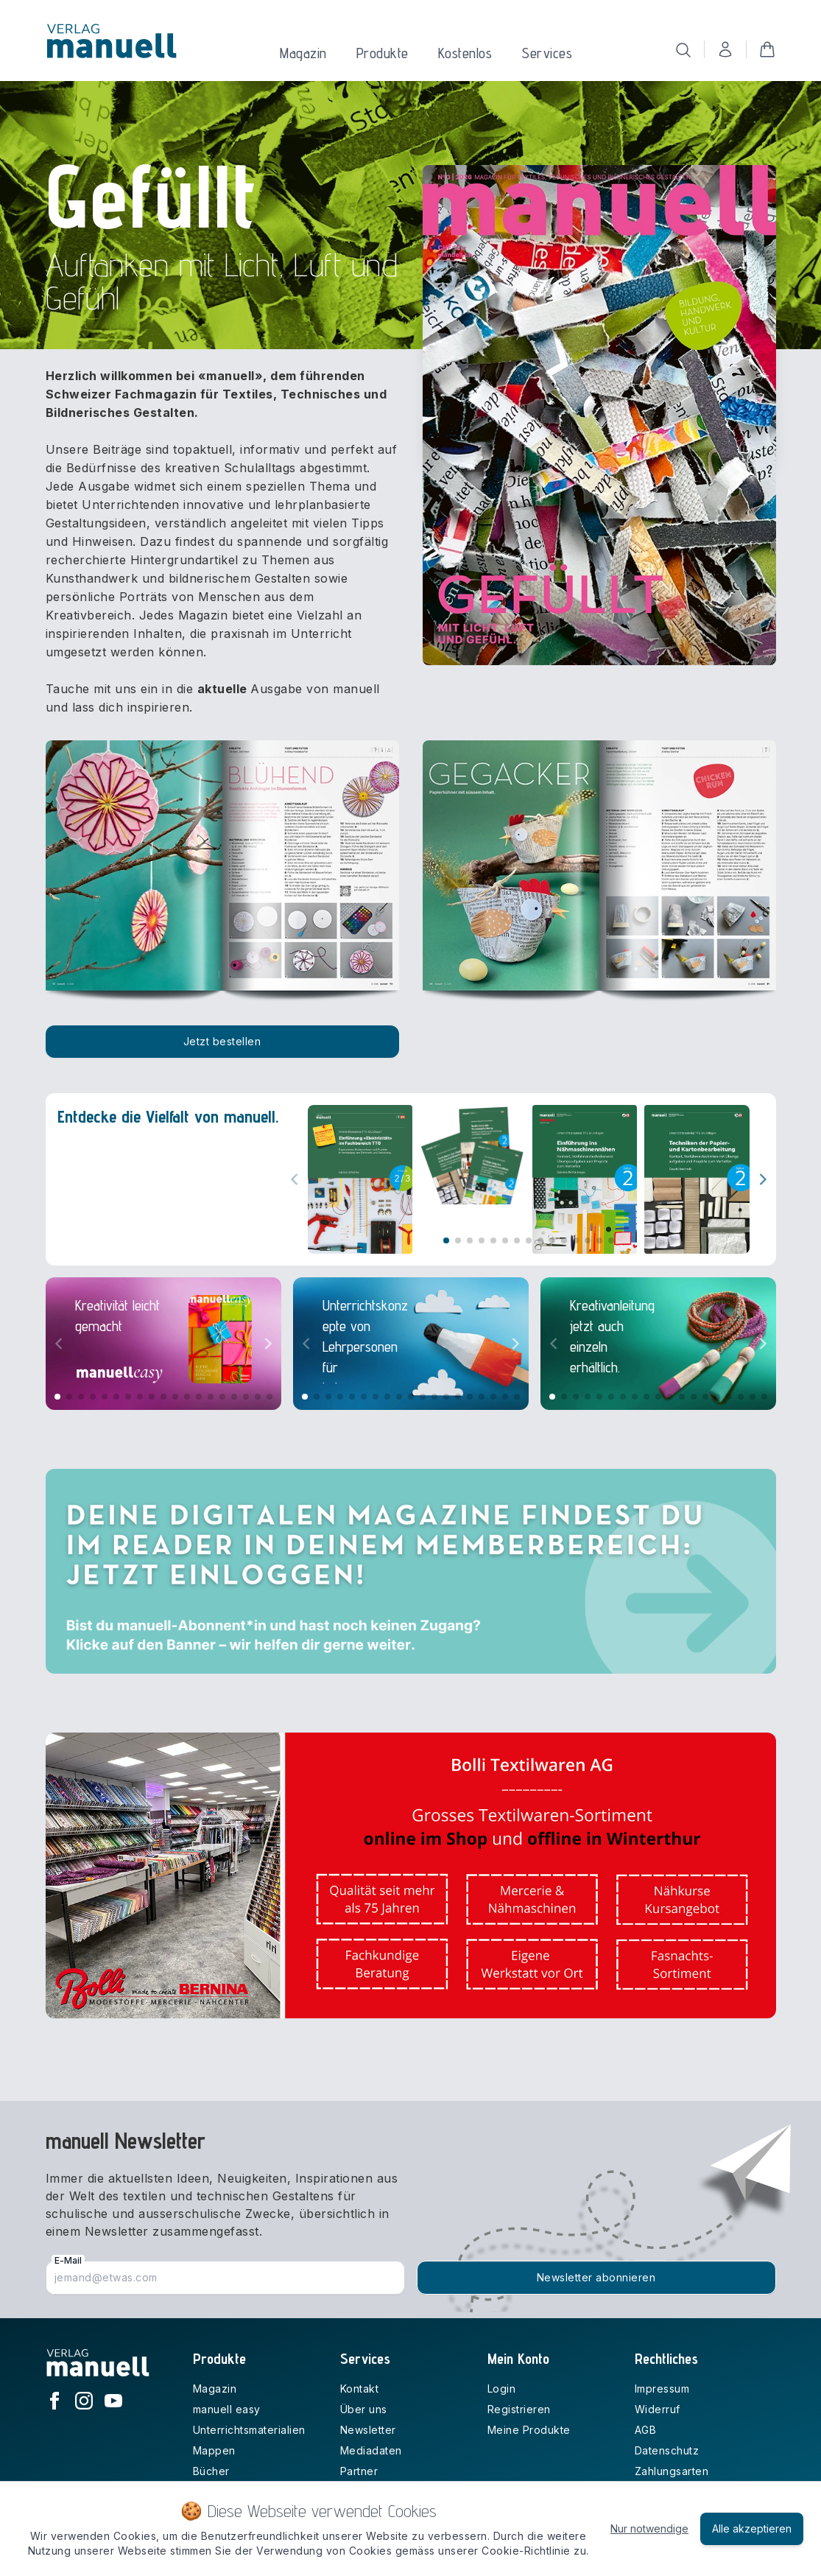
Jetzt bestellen (222, 1041)
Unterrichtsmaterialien (249, 2430)
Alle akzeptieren (752, 2528)
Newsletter (368, 2430)
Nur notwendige (649, 2528)
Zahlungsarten (672, 2471)
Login (501, 2388)
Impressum (662, 2388)
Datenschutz (667, 2450)
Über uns (363, 2409)
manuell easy (227, 2409)
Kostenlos (465, 53)
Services (546, 53)
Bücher (211, 2471)
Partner (359, 2471)
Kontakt (359, 2388)
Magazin (303, 53)
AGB (646, 2430)
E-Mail (68, 2260)
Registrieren (519, 2409)
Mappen (214, 2450)
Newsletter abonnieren (596, 2277)
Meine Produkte (529, 2430)
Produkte (382, 53)
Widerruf (657, 2409)
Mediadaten (371, 2450)
